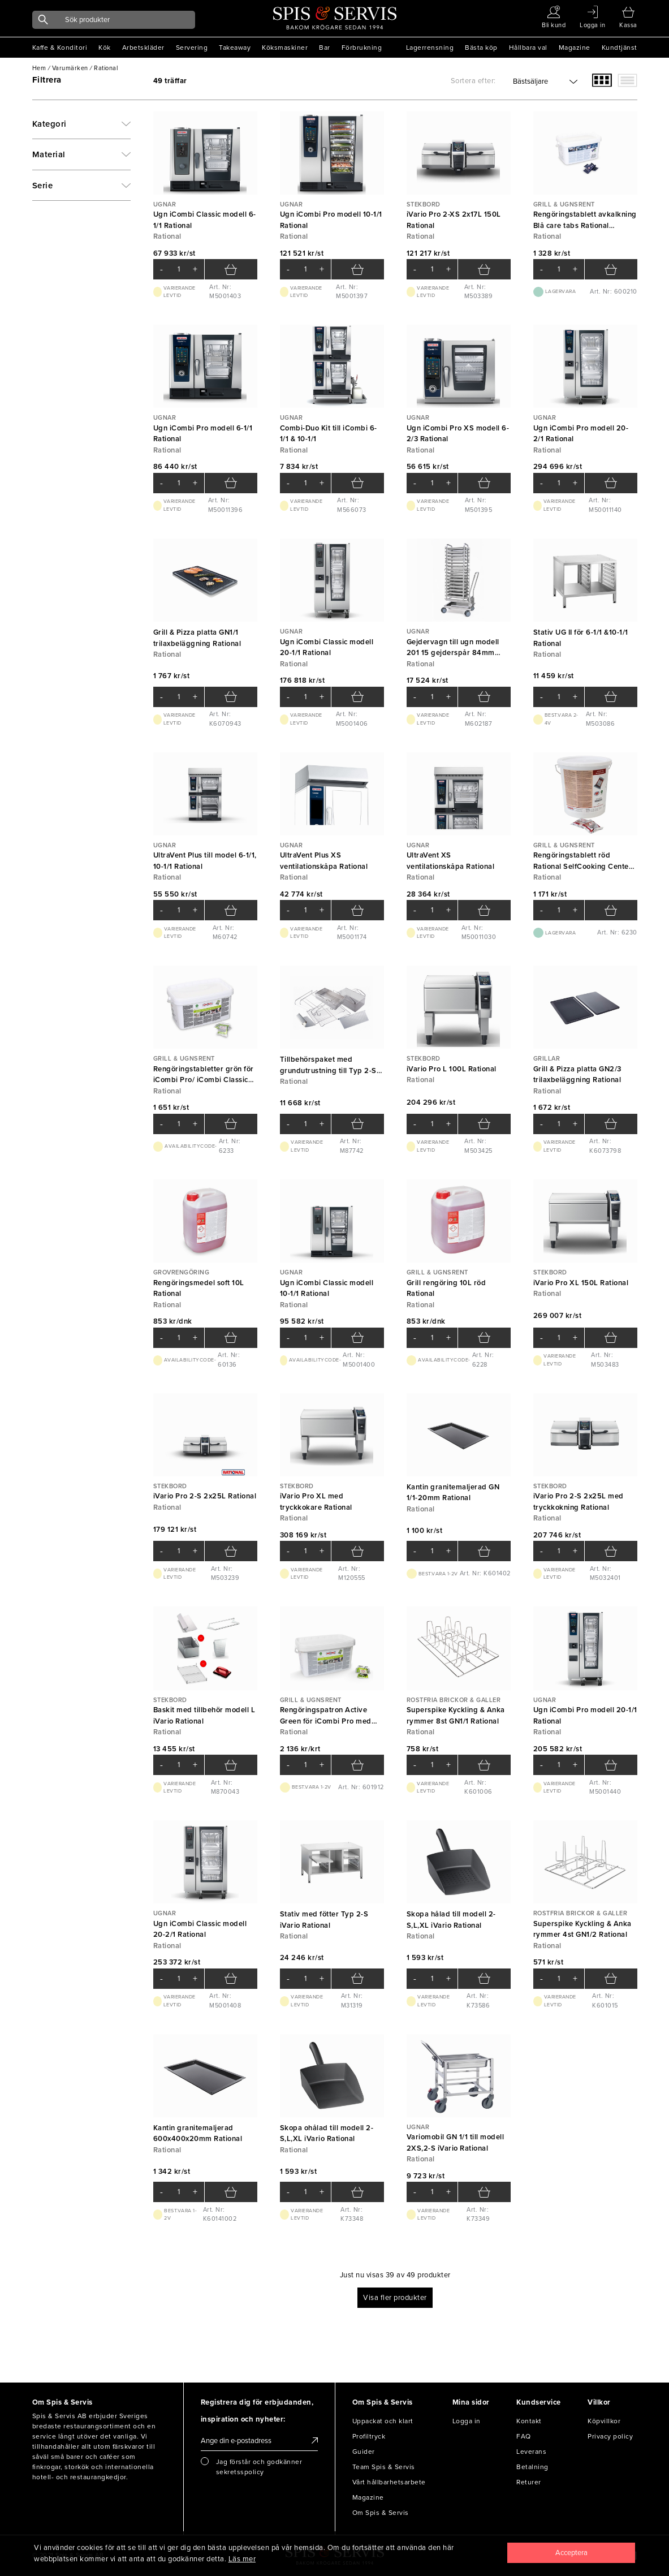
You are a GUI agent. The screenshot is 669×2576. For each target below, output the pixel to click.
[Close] (571, 2553)
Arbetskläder (143, 47)
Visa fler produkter (395, 2297)
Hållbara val (528, 47)
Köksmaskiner (285, 47)
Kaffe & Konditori (60, 47)
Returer (528, 2482)
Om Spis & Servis (380, 2513)
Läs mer (242, 2559)
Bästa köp (481, 47)
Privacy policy (610, 2436)
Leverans (531, 2452)
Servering (192, 47)
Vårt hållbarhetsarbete (389, 2482)
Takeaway (235, 47)
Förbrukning (362, 47)
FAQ (523, 2436)
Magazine (574, 47)
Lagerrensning (430, 47)
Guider (363, 2452)
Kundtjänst (619, 47)
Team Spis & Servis (383, 2467)
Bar (324, 47)
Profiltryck (369, 2436)
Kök (104, 47)
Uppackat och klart (382, 2421)
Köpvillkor (604, 2421)
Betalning (532, 2467)
